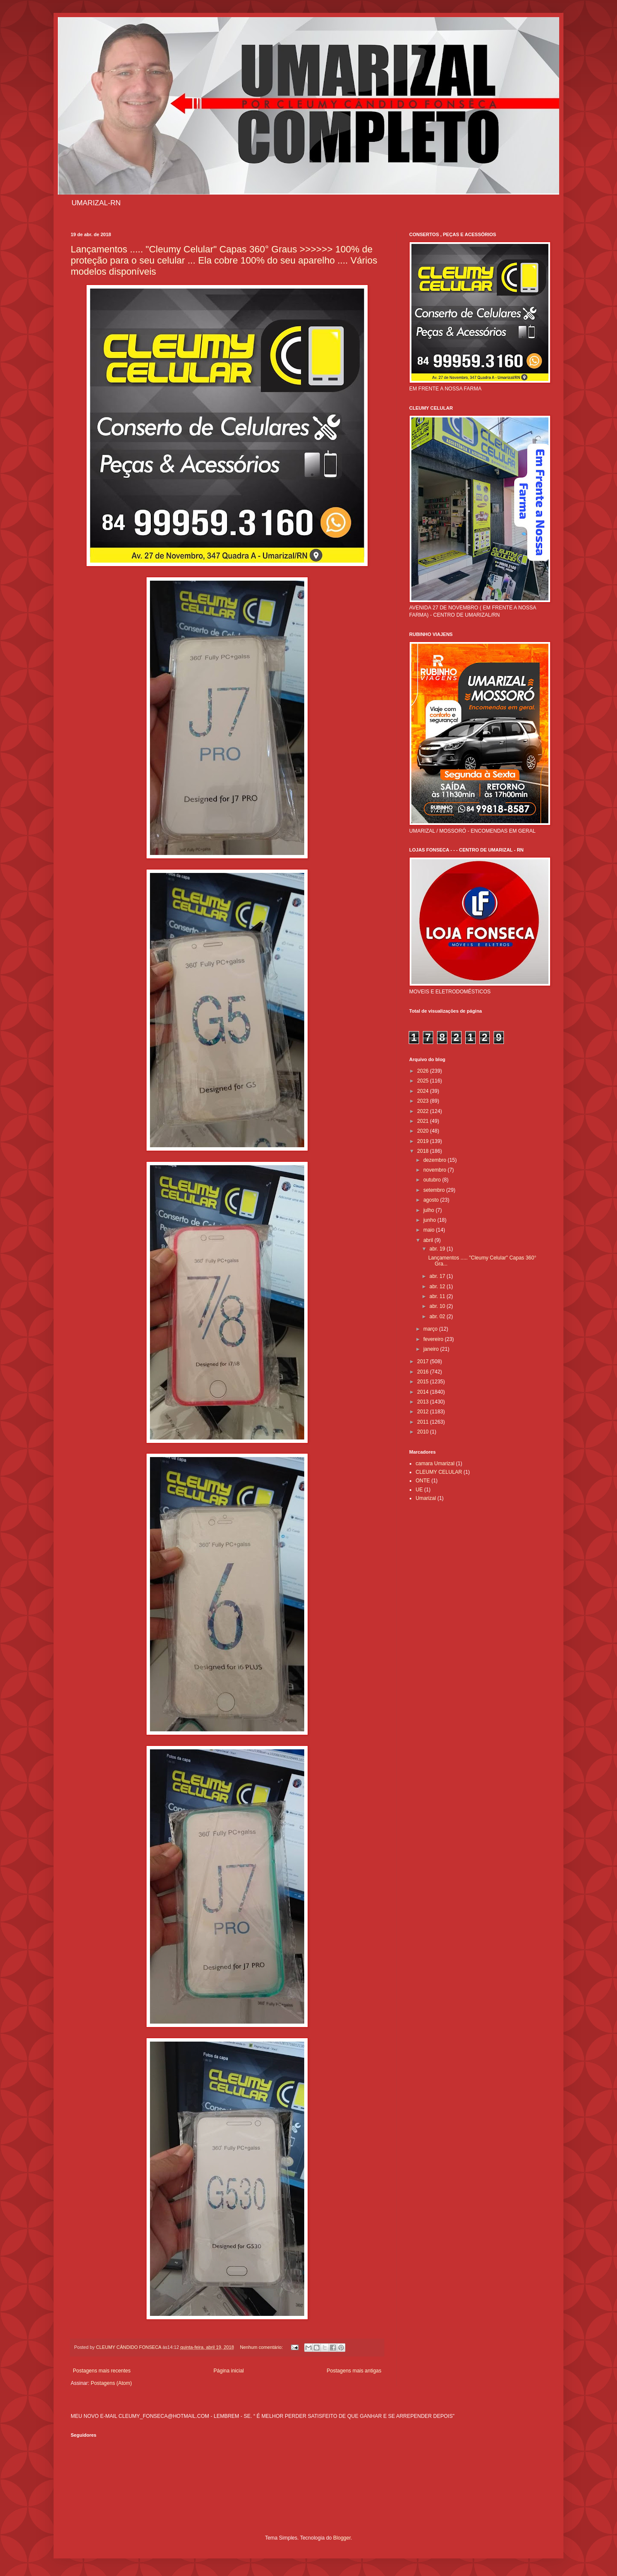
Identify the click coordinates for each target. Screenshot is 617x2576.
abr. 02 (437, 1316)
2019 (423, 1141)
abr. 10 (437, 1306)
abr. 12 (437, 1286)
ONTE (423, 1481)
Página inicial (228, 2371)
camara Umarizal (435, 1463)
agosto (431, 1200)
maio (429, 1230)
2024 (423, 1091)
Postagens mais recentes (102, 2371)
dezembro (435, 1160)
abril (428, 1240)
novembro (435, 1170)
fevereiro (434, 1339)
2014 (423, 1392)
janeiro (431, 1349)
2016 (423, 1372)
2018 (423, 1151)
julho (429, 1210)
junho (430, 1220)
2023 (423, 1101)
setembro (434, 1190)
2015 (423, 1382)
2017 (423, 1361)
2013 (423, 1402)
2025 (423, 1081)
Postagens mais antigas (354, 2371)
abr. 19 (437, 1249)
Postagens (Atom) (111, 2383)
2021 (423, 1121)
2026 (423, 1071)
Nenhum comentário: (262, 2347)
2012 (423, 1412)
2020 (423, 1131)
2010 (423, 1432)
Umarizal (426, 1498)
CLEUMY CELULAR (439, 1472)
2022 (423, 1111)
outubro (432, 1180)
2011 (423, 1422)
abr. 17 (437, 1276)
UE (419, 1490)
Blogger (342, 2538)
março (431, 1329)
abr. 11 (437, 1296)
